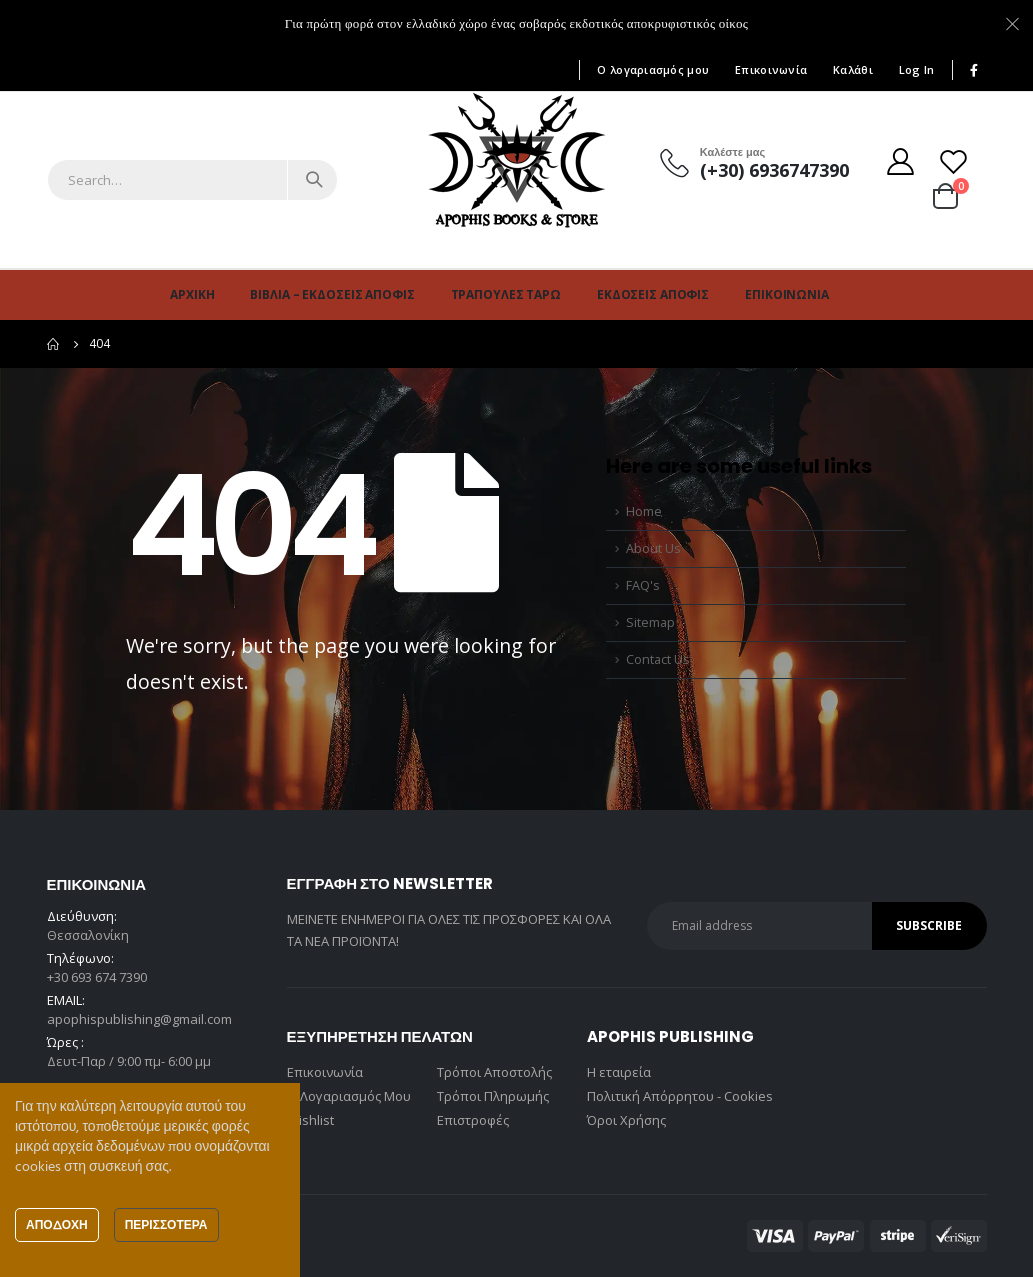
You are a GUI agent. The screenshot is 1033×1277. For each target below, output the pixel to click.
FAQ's (643, 585)
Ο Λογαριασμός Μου (349, 1096)
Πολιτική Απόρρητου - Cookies (680, 1096)
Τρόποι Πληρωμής (493, 1096)
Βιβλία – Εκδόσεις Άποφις (332, 294)
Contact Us (658, 659)
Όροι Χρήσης (626, 1120)
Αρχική (192, 294)
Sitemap (650, 622)
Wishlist (310, 1120)
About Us (653, 548)
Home (644, 511)
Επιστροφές (473, 1120)
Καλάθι (853, 69)
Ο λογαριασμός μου (653, 69)
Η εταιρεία (619, 1072)
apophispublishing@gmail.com (139, 1019)
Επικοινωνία (771, 69)
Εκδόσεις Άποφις (653, 294)
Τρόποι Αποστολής (494, 1072)
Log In (917, 69)
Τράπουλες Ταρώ (506, 294)
